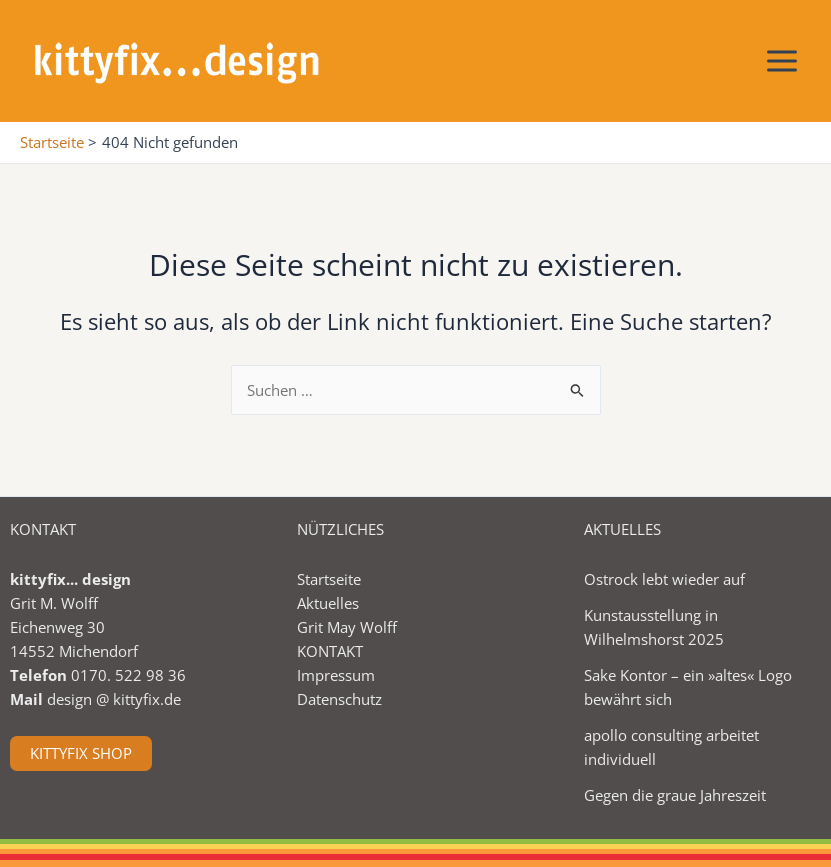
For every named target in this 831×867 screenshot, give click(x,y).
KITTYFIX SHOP (81, 753)
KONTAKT (330, 651)
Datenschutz (339, 699)
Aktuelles (328, 603)
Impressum (336, 675)
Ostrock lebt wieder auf (664, 579)
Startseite (329, 579)
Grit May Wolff (347, 627)
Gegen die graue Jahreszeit (675, 795)
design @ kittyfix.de (114, 699)
